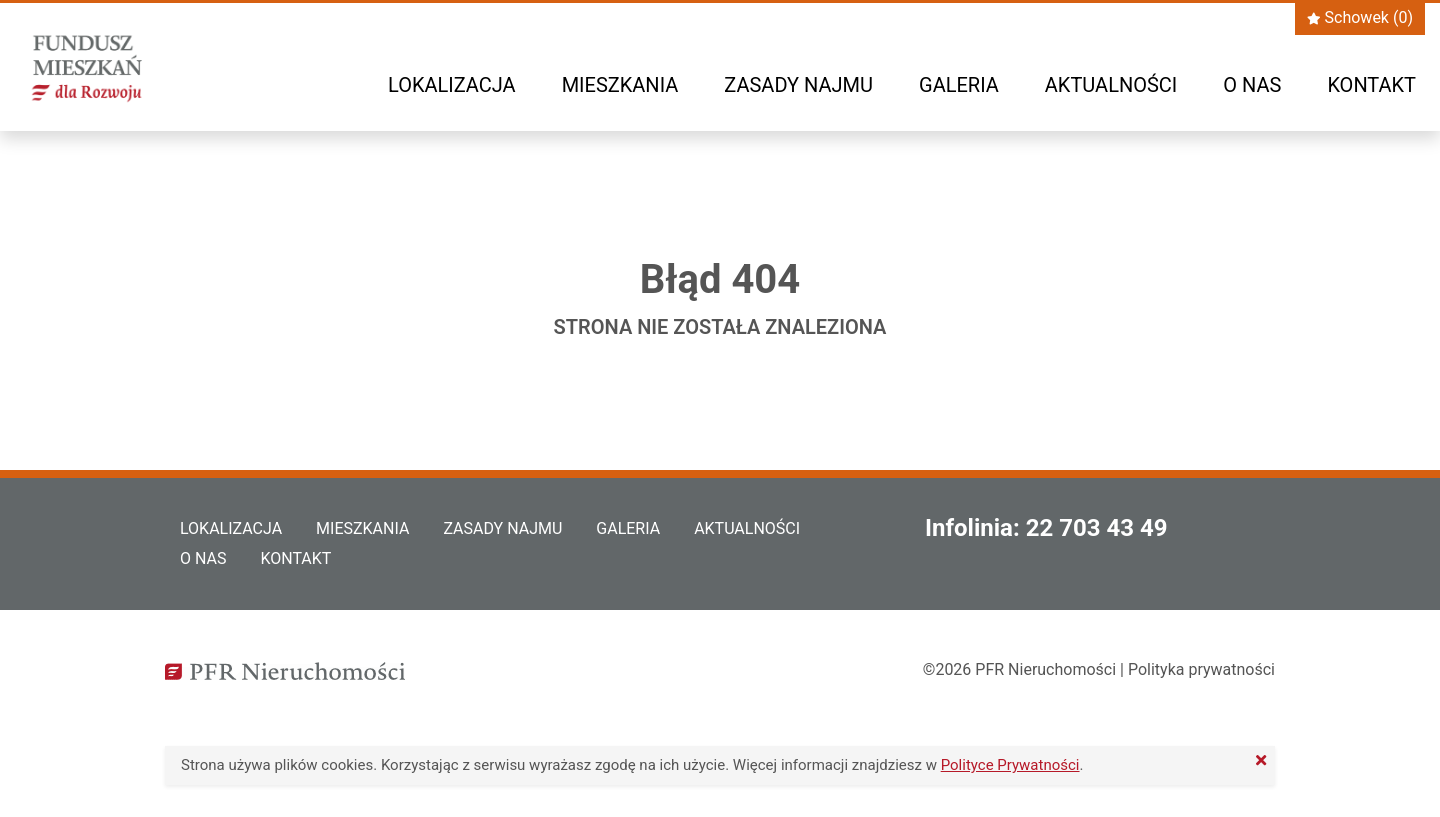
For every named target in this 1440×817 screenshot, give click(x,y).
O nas (1252, 85)
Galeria (959, 85)
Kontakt (1371, 85)
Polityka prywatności (1201, 669)
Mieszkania (620, 85)
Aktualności (1111, 85)
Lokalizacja (452, 85)
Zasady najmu (798, 85)
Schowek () (1360, 17)
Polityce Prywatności (1010, 765)
